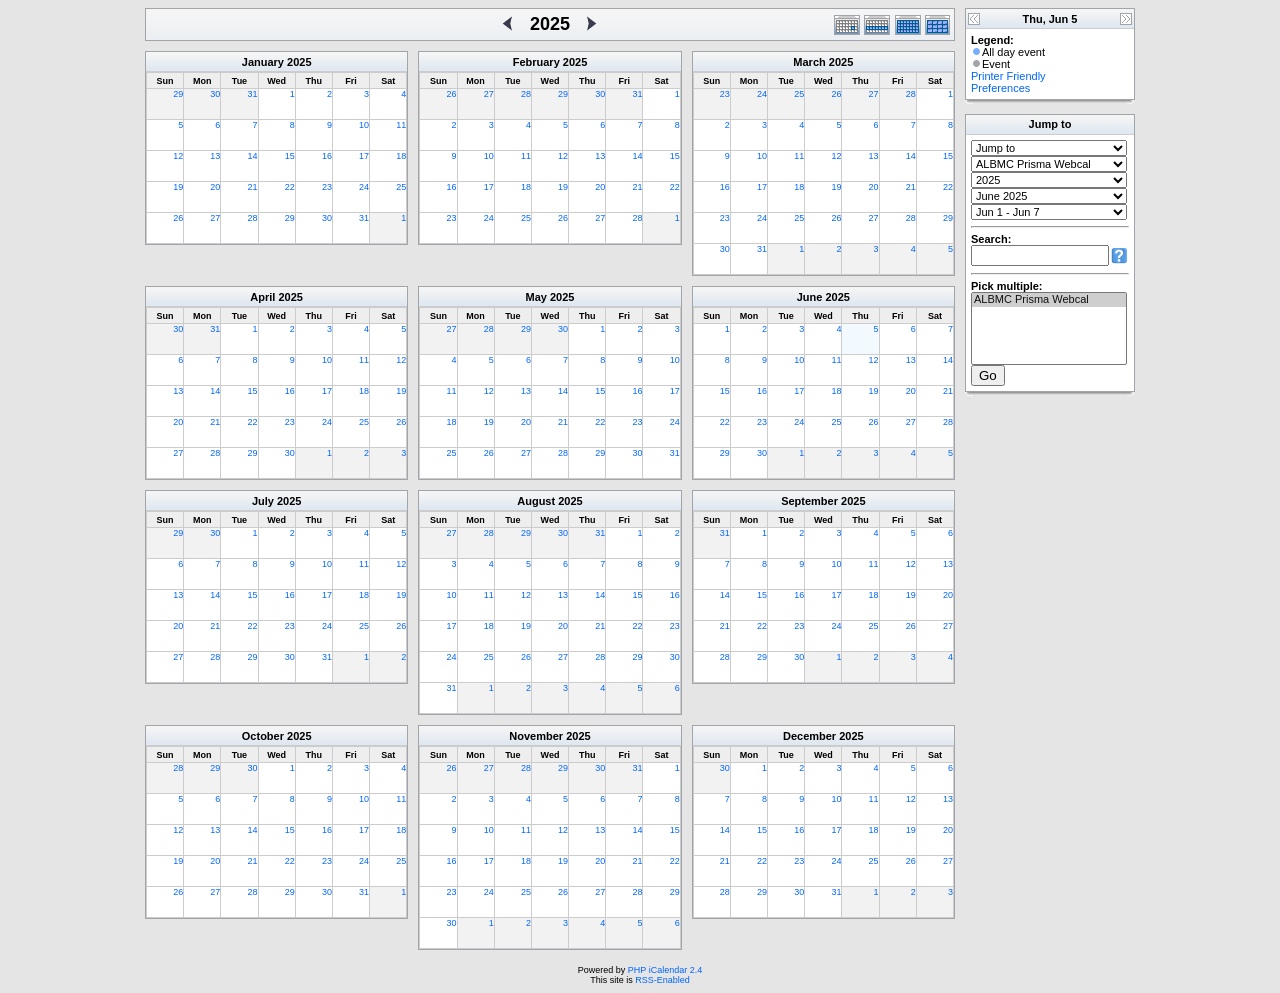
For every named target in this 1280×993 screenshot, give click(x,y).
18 (401, 156)
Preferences (1000, 88)
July (263, 501)
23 (327, 187)
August (536, 501)
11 (401, 125)
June (810, 297)
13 (215, 156)
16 (327, 156)
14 (253, 156)
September (809, 501)
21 (253, 187)
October (263, 736)
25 (401, 187)
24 (364, 187)
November (536, 736)
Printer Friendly (1008, 76)
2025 (299, 62)
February (536, 62)
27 (215, 218)
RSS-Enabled (662, 980)
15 (290, 156)
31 (253, 94)
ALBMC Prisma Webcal (1049, 300)
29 (178, 94)
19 (178, 187)
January (263, 62)
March (809, 62)
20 (215, 187)
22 (290, 187)
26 (178, 218)
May (536, 297)
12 (178, 156)
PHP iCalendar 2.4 (665, 970)
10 (364, 125)
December (809, 736)
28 (253, 218)
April (262, 297)
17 (364, 156)
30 (215, 94)
